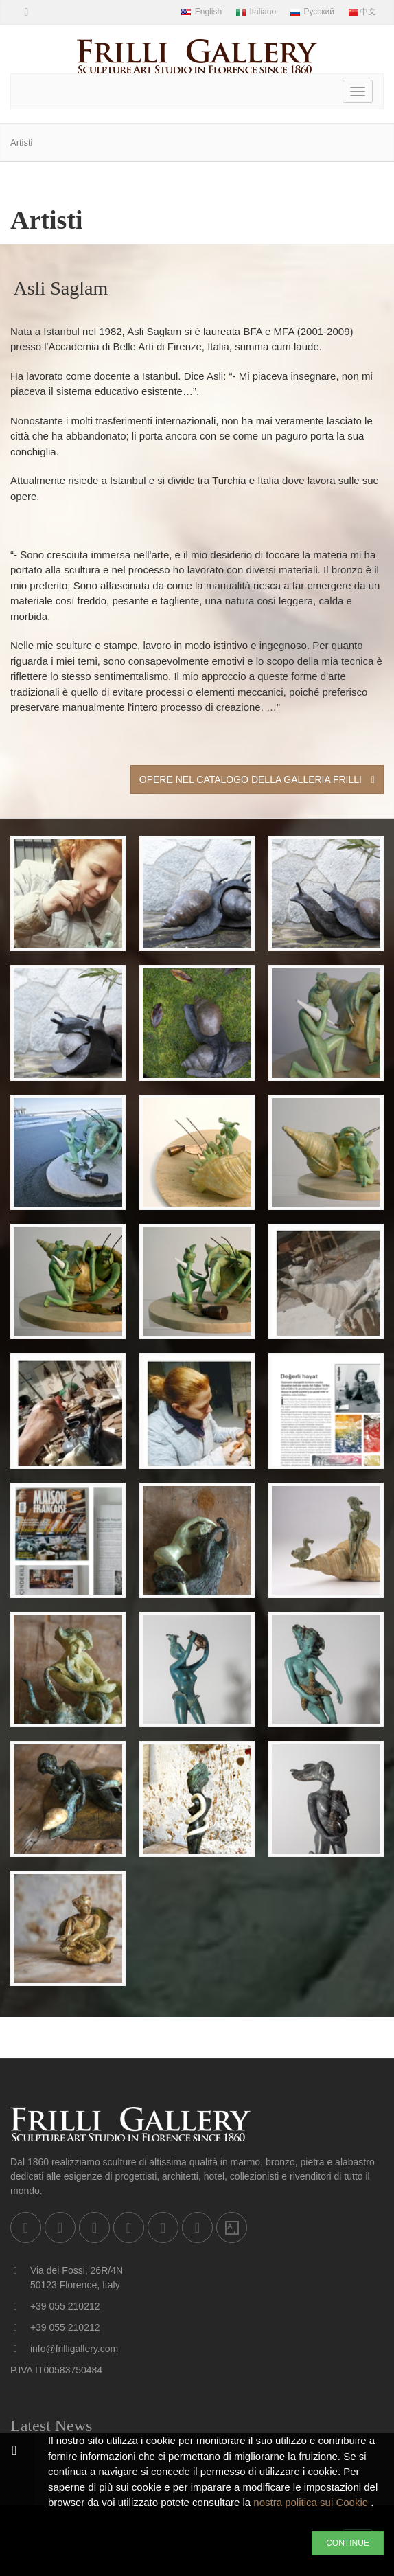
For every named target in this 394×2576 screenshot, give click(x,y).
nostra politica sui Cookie (312, 2502)
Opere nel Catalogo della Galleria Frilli (257, 779)
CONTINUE (347, 2543)
